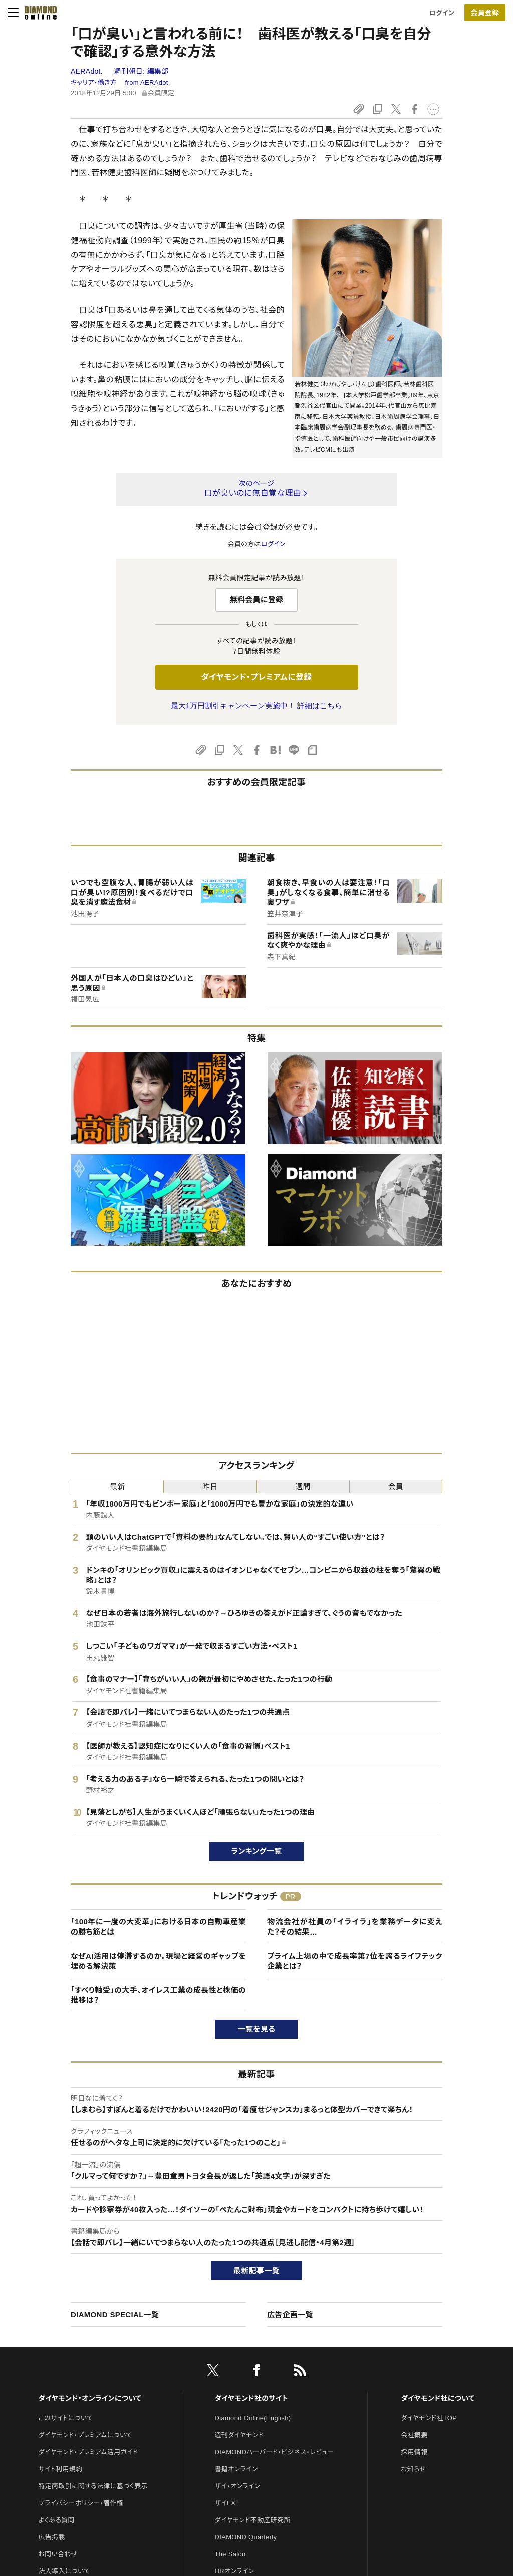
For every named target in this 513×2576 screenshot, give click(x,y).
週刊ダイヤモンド (239, 2435)
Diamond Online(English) (253, 2418)
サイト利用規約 (60, 2469)
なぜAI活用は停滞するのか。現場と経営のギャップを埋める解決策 (158, 1961)
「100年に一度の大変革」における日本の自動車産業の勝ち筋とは (158, 1926)
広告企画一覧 (290, 2314)
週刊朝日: (141, 71)
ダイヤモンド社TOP (429, 2418)
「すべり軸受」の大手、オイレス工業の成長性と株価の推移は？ (158, 1995)
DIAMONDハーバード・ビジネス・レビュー (274, 2452)
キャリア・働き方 (94, 82)
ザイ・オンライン (238, 2486)
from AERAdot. (147, 82)
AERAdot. (88, 71)
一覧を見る (257, 2029)
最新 (117, 1486)
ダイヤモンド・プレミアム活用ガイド (88, 2452)
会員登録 (484, 13)
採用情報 (414, 2452)
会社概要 (414, 2435)
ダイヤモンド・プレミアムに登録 (256, 677)
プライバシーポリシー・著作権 (80, 2503)
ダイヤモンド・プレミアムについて (85, 2435)
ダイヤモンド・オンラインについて (89, 2398)
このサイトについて (65, 2418)
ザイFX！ (227, 2503)
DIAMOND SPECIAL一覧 (115, 2314)
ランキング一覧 (256, 1851)
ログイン (441, 13)
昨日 (210, 1486)
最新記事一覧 (256, 2270)
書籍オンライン (236, 2469)
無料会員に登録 (257, 599)
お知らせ (413, 2469)
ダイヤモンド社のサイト (251, 2398)
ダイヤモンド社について (437, 2398)
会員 (396, 1486)
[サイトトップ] (38, 13)
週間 (303, 1486)
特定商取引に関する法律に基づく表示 (92, 2486)
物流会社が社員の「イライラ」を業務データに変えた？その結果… (354, 1926)
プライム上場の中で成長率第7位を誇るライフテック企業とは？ (354, 1961)
